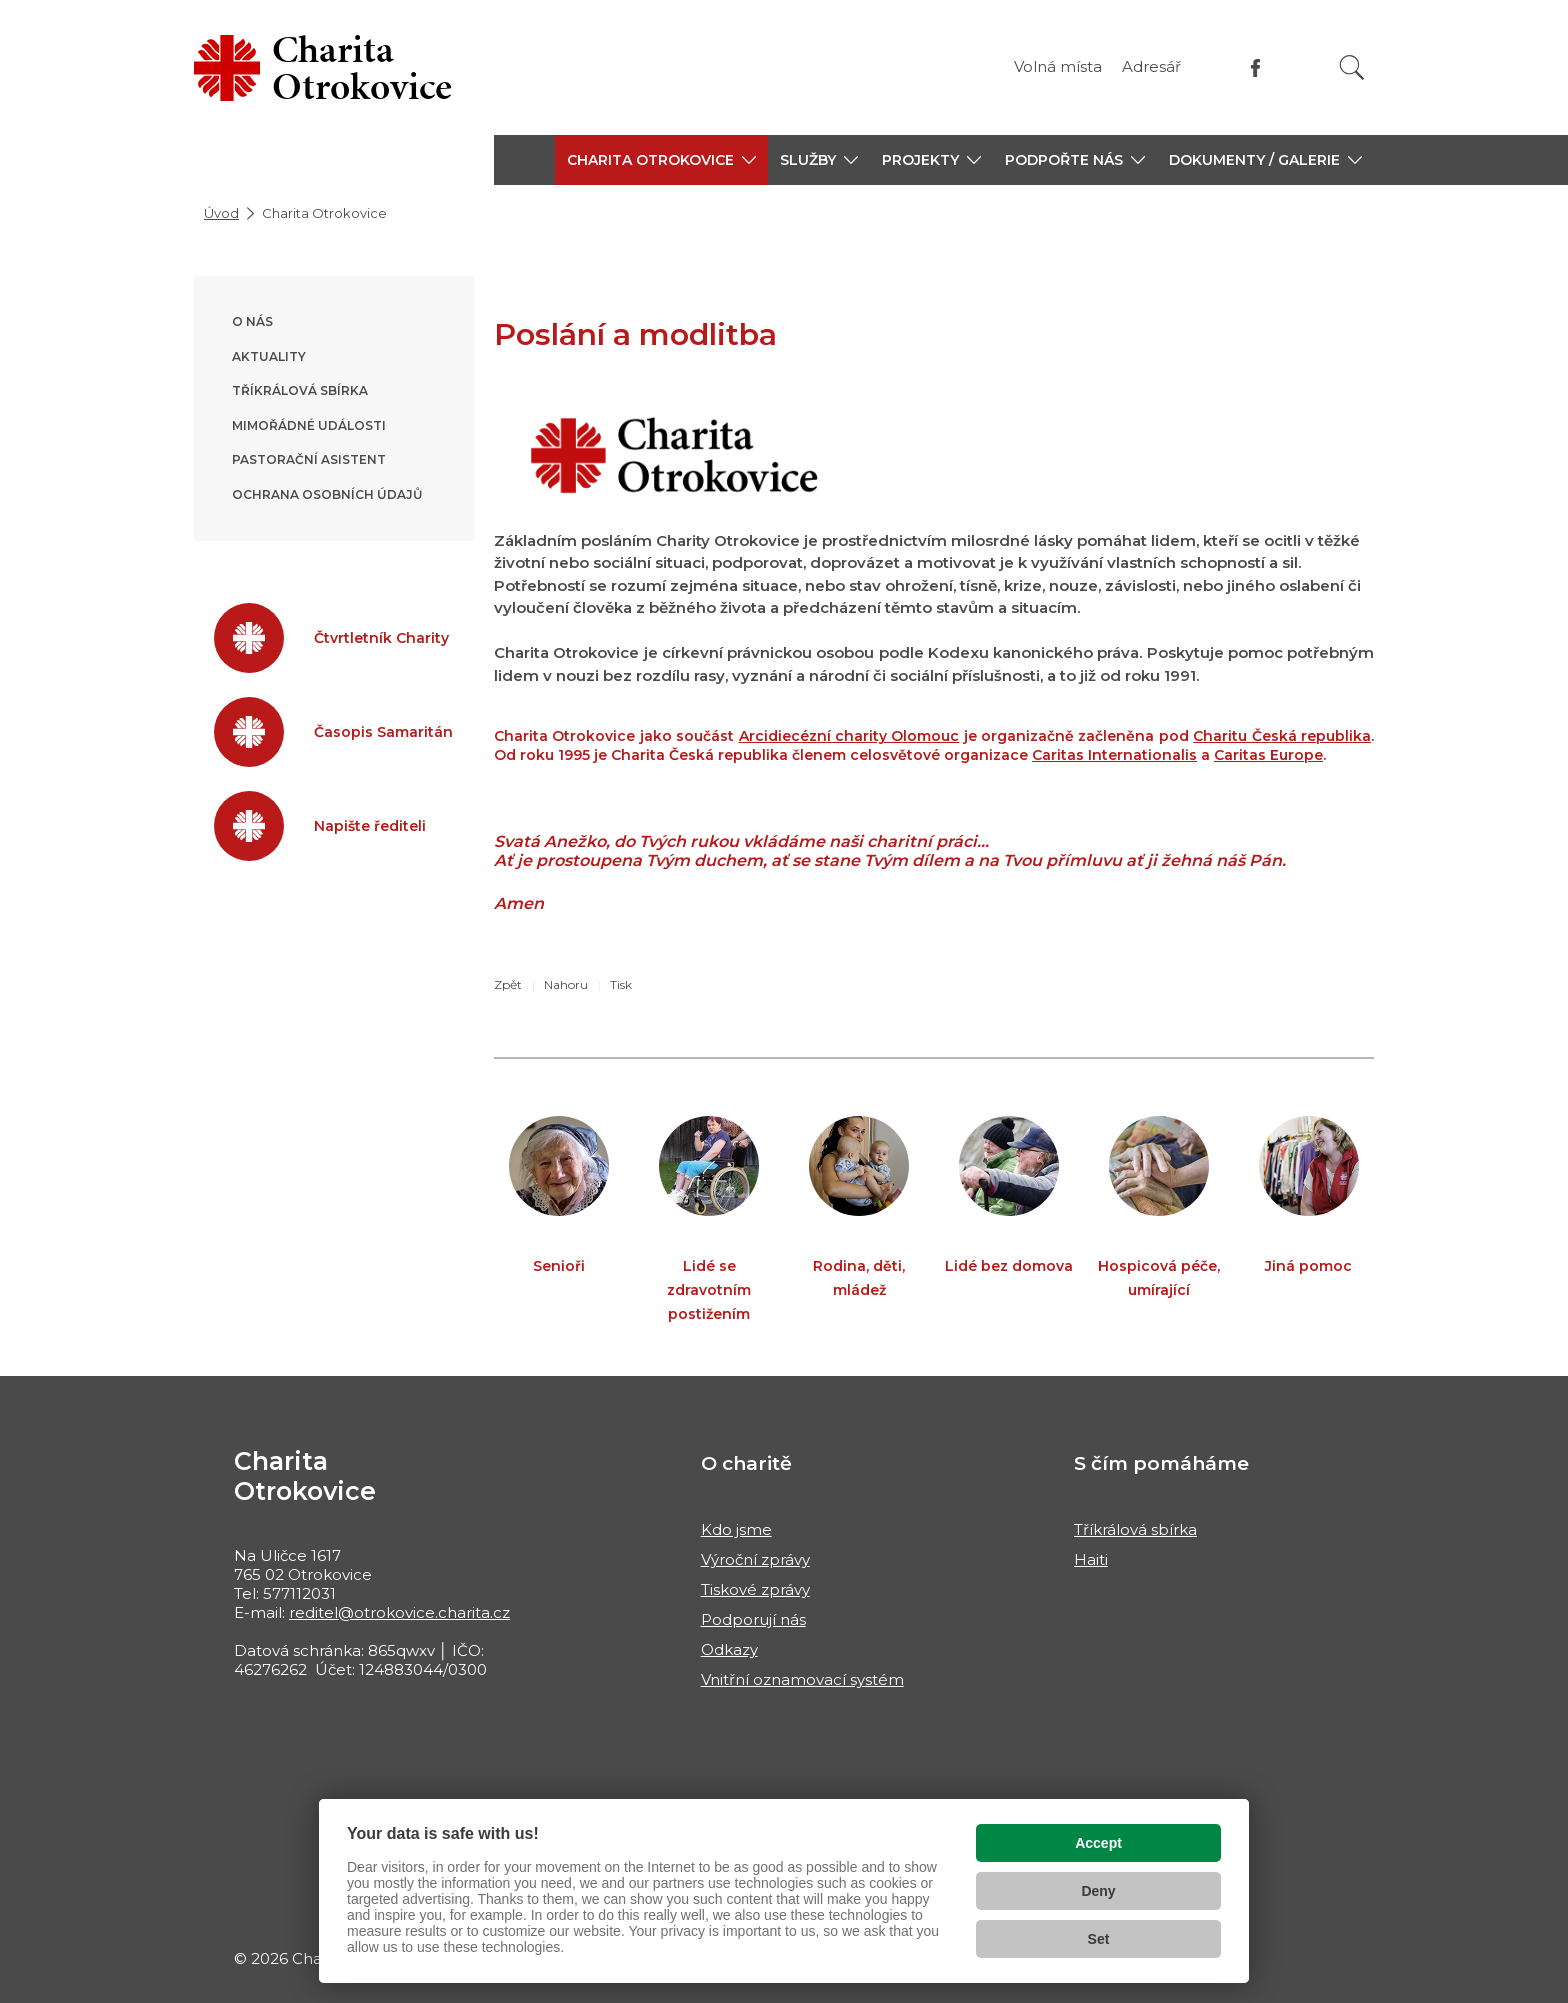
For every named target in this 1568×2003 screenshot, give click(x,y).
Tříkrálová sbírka (300, 390)
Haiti (1091, 1559)
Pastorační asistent (309, 459)
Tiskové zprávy (755, 1589)
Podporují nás (753, 1619)
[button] (661, 160)
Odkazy (729, 1649)
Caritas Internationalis (1114, 755)
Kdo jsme (736, 1529)
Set (1099, 1939)
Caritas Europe (1268, 755)
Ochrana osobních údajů (327, 494)
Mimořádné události (309, 425)
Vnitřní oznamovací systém (802, 1679)
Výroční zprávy (755, 1559)
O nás (252, 321)
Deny (1098, 1891)
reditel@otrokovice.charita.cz (399, 1612)
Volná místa (1058, 66)
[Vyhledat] (1352, 67)
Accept (1098, 1843)
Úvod (221, 213)
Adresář (1151, 66)
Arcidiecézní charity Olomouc (849, 736)
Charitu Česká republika (1282, 736)
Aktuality (269, 356)
